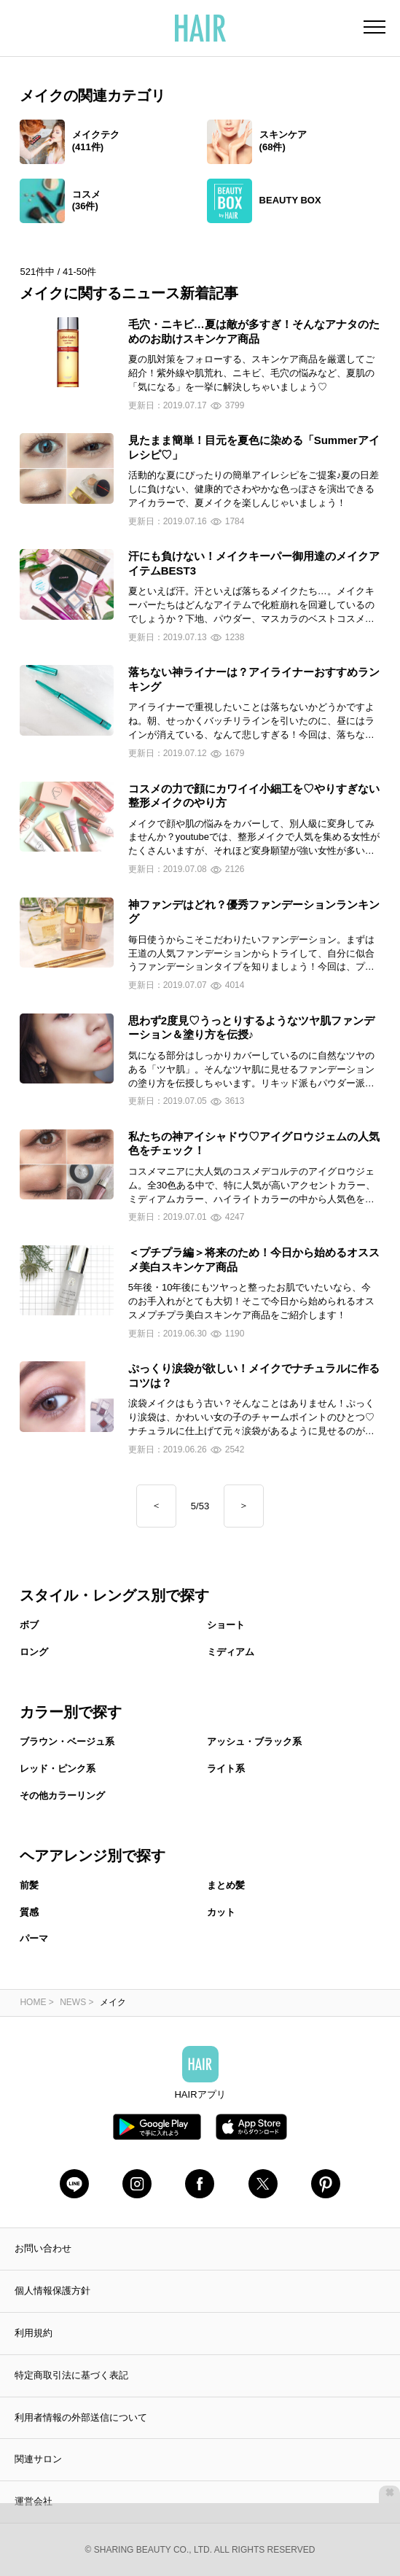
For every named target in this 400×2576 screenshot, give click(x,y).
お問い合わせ (43, 2248)
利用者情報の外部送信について (81, 2417)
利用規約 (33, 2332)
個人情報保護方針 (52, 2290)
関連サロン (38, 2459)
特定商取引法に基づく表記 (71, 2375)
